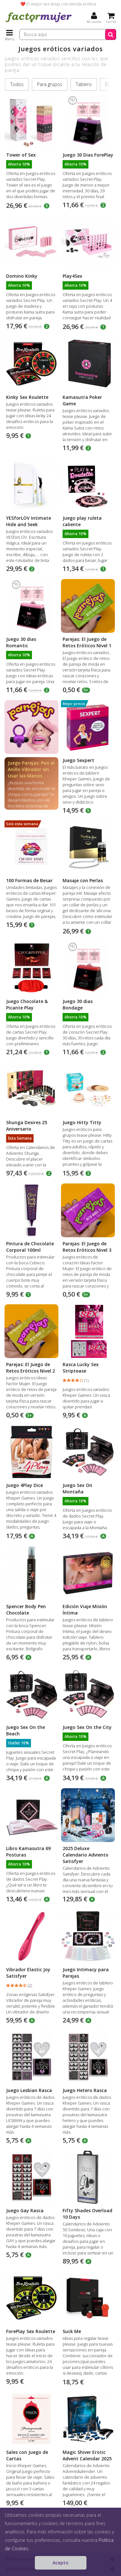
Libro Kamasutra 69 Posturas (28, 1851)
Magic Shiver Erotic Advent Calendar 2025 (87, 2455)
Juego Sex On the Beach (25, 1730)
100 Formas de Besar (29, 880)
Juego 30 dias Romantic (21, 642)
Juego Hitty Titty (82, 1122)
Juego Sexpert (78, 760)
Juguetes (29, 2537)
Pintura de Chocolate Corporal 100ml (30, 1246)
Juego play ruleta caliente (82, 521)
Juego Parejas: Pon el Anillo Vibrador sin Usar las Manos (31, 769)
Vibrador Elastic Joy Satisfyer (28, 1972)
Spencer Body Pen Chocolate (26, 1609)
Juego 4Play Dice (24, 1485)
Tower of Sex (21, 155)
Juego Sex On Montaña (77, 1488)
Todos (17, 84)
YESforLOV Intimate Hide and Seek (28, 521)
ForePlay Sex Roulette (30, 2331)
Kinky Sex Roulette (27, 397)
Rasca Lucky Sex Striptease (81, 1367)
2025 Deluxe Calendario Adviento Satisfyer (85, 1854)
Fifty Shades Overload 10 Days (87, 2213)
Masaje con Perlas (83, 880)
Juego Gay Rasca (25, 2210)
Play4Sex (72, 276)
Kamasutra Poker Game (82, 400)
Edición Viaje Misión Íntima (85, 1609)
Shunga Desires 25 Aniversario (26, 1125)
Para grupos (49, 84)
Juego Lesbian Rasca (29, 2090)
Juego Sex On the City (87, 1727)
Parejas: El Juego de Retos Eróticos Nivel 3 (87, 1246)
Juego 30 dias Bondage (78, 1004)
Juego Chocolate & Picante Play (27, 1004)
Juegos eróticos (58, 2537)
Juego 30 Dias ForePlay (88, 155)
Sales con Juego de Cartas (27, 2455)
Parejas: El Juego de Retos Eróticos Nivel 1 (87, 642)
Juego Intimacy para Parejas (86, 1972)
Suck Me (72, 2331)
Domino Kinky (21, 276)
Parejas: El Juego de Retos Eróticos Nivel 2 (30, 1367)
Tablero (84, 84)
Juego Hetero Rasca (85, 2090)
